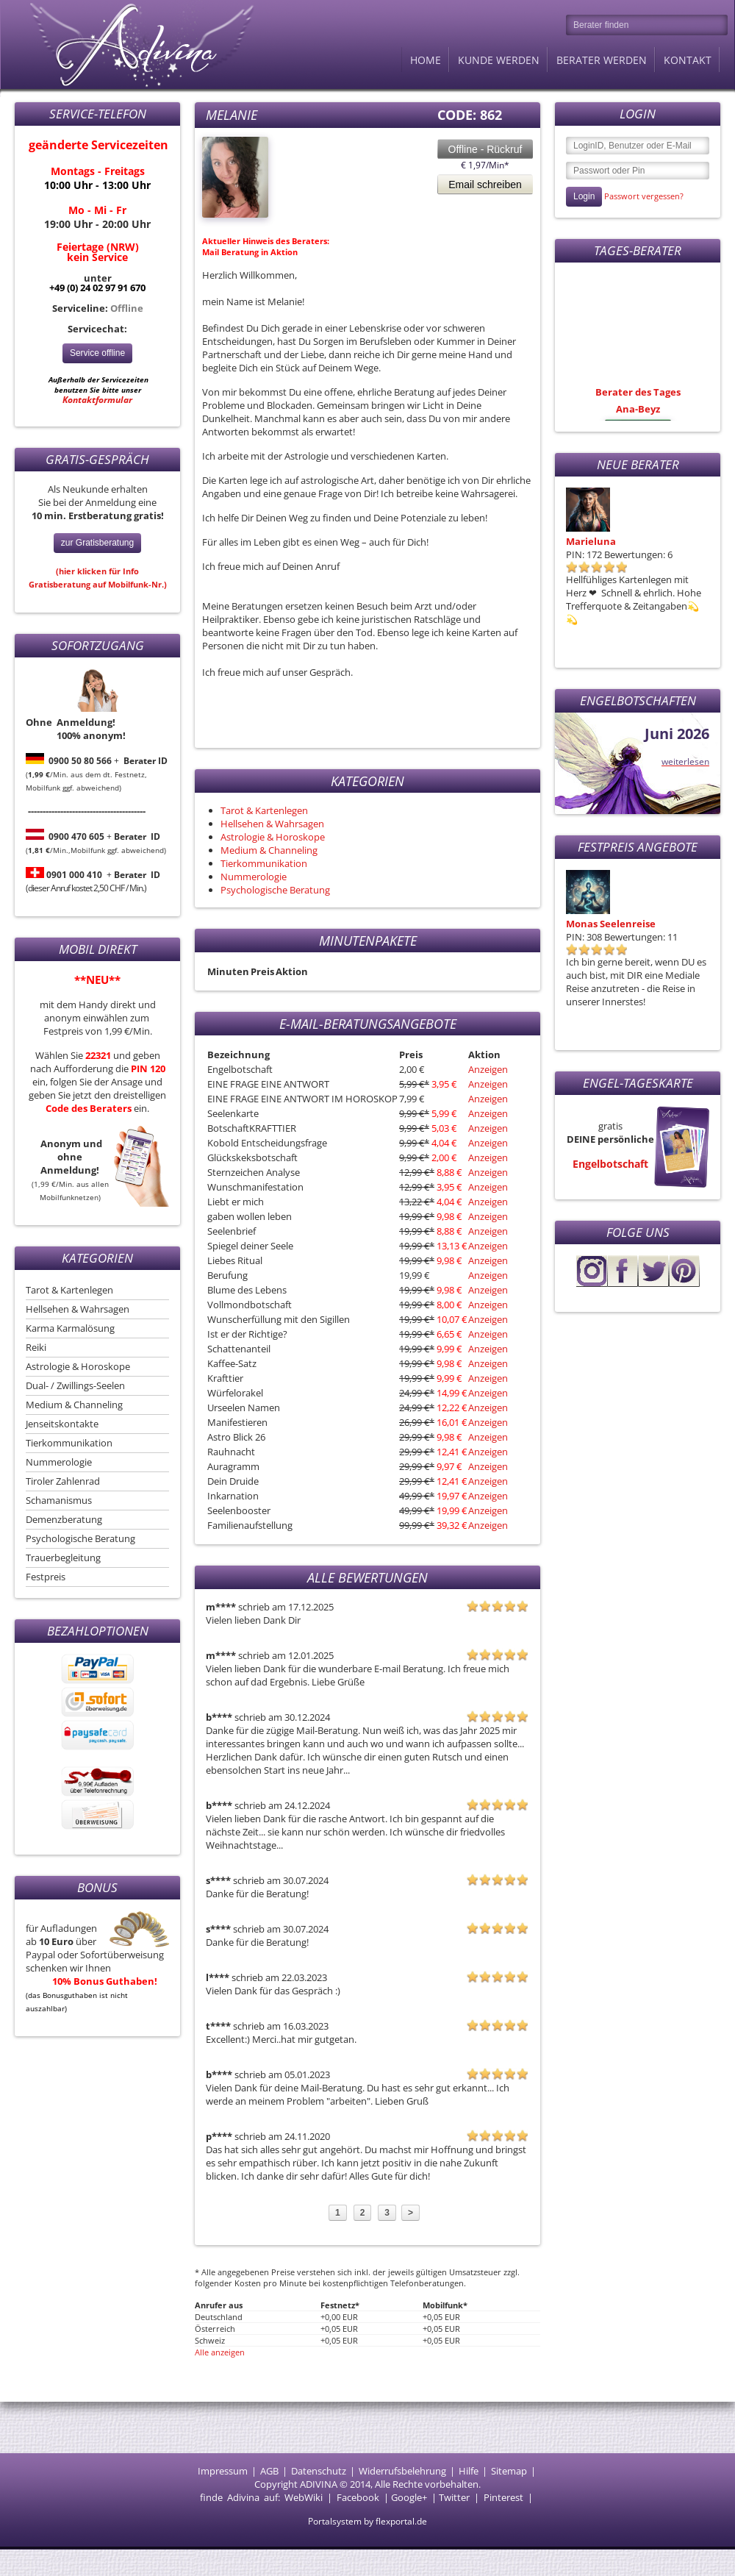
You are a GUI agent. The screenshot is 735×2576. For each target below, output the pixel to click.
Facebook (358, 2497)
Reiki (36, 1347)
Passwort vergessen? (644, 195)
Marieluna (591, 541)
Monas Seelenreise (611, 923)
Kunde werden (498, 60)
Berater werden (601, 60)
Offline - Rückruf (485, 149)
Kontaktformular (97, 399)
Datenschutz (318, 2470)
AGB (269, 2470)
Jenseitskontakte (62, 1423)
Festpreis (45, 1576)
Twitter (454, 2497)
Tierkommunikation (69, 1442)
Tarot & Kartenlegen (69, 1289)
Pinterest (503, 2497)
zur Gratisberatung (97, 543)
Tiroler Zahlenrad (63, 1481)
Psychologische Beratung (80, 1538)
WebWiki (303, 2497)
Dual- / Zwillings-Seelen (75, 1385)
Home (425, 60)
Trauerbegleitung (63, 1557)
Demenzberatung (64, 1519)
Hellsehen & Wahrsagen (77, 1309)
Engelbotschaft (610, 1164)
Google (406, 2497)
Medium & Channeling (74, 1404)
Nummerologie (59, 1462)
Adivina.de (128, 44)
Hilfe (468, 2470)
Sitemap (509, 2470)
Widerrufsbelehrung (402, 2470)
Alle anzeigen (220, 2352)
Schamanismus (59, 1500)
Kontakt (687, 60)
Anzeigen (488, 1069)
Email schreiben (485, 184)
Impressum (223, 2470)
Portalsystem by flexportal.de (367, 2521)
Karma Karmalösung (70, 1328)
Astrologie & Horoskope (78, 1366)
